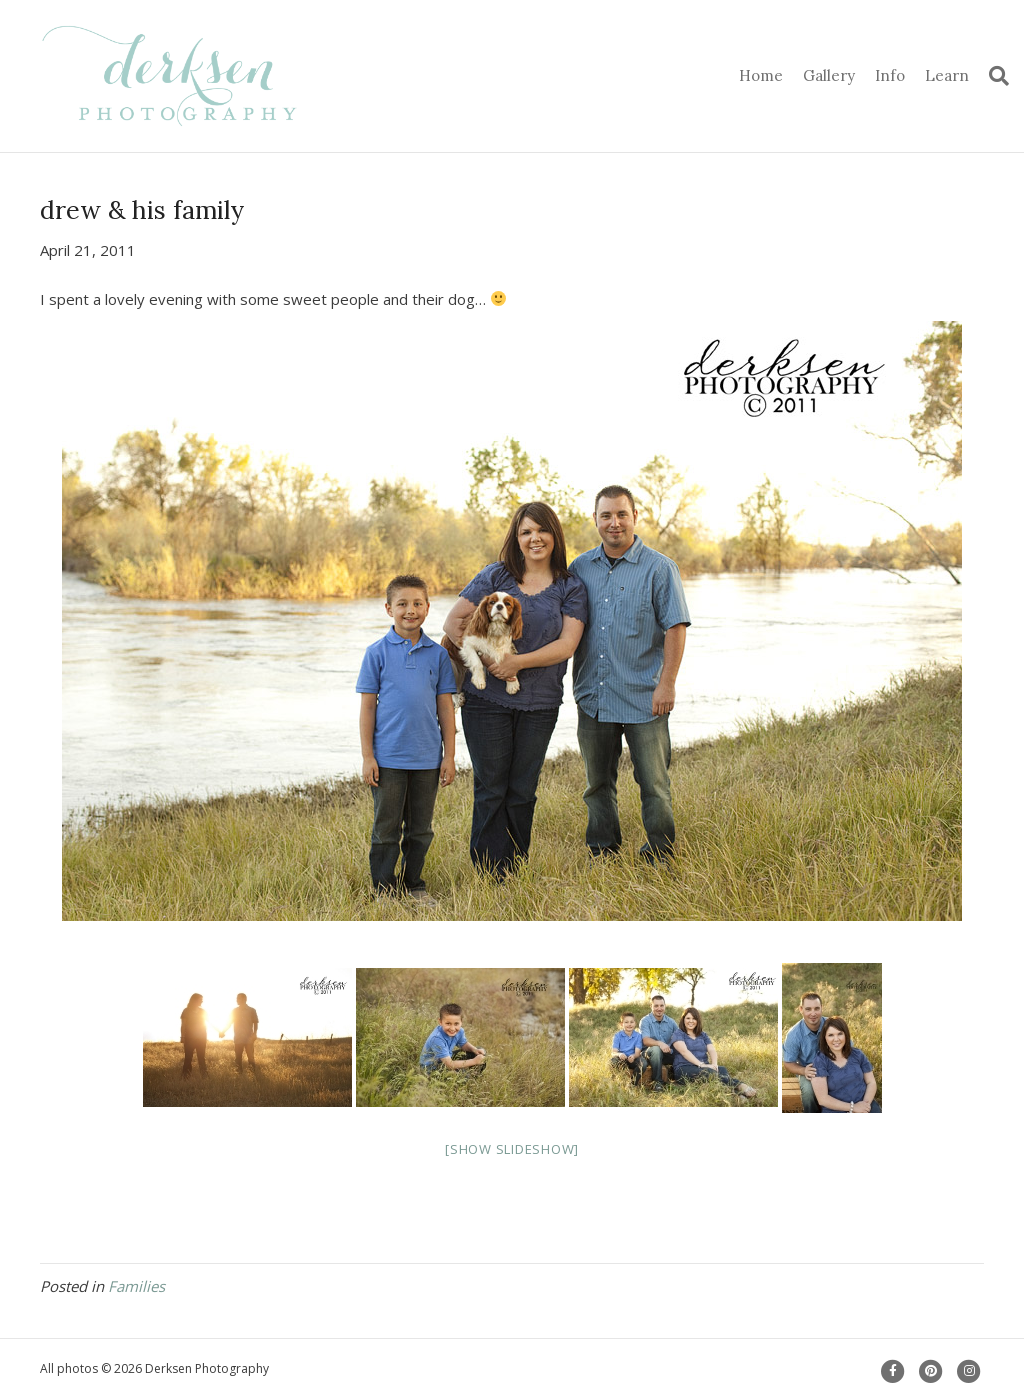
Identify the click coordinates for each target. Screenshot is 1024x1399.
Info (890, 75)
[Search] (994, 76)
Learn (947, 75)
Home (761, 75)
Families (136, 1286)
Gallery (829, 75)
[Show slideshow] (512, 1149)
